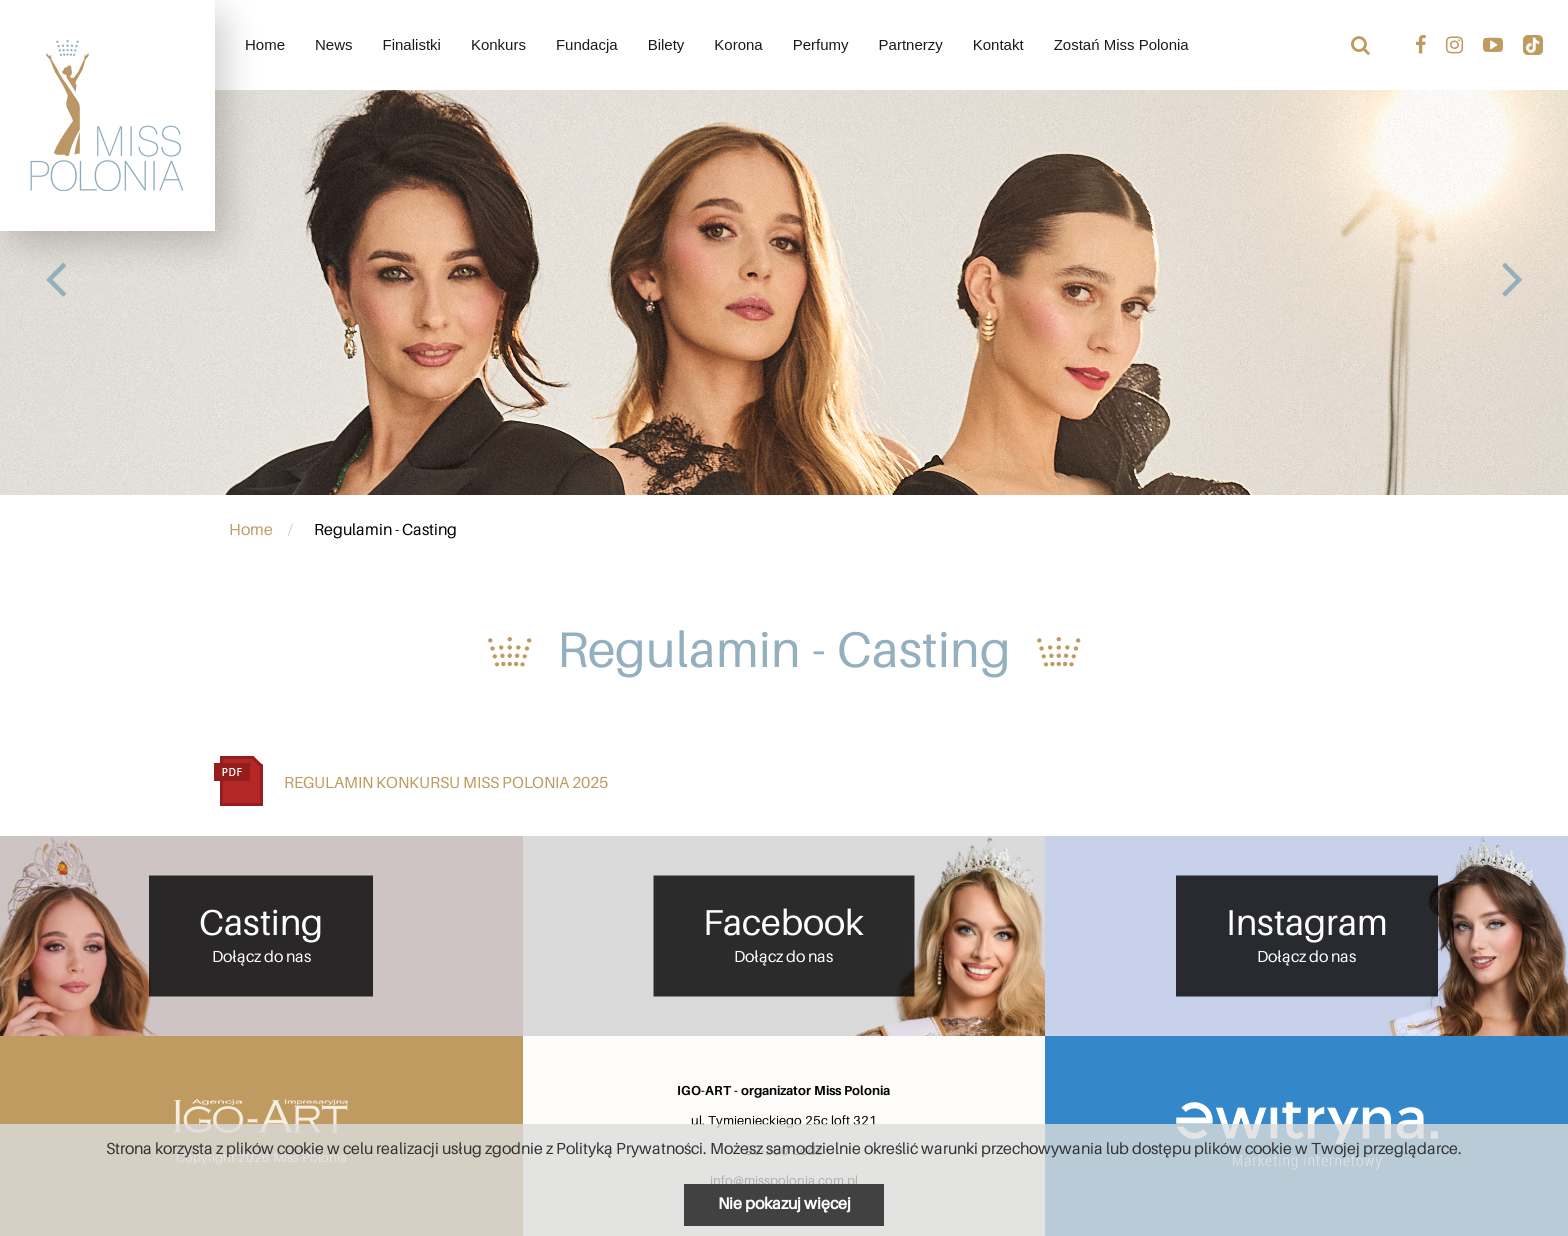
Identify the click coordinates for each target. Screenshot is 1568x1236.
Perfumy (821, 44)
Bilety (666, 44)
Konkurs (498, 44)
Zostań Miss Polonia (1121, 44)
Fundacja (587, 44)
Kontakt (998, 44)
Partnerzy (911, 44)
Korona (738, 44)
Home (265, 44)
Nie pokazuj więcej (784, 1204)
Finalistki (412, 44)
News (334, 44)
